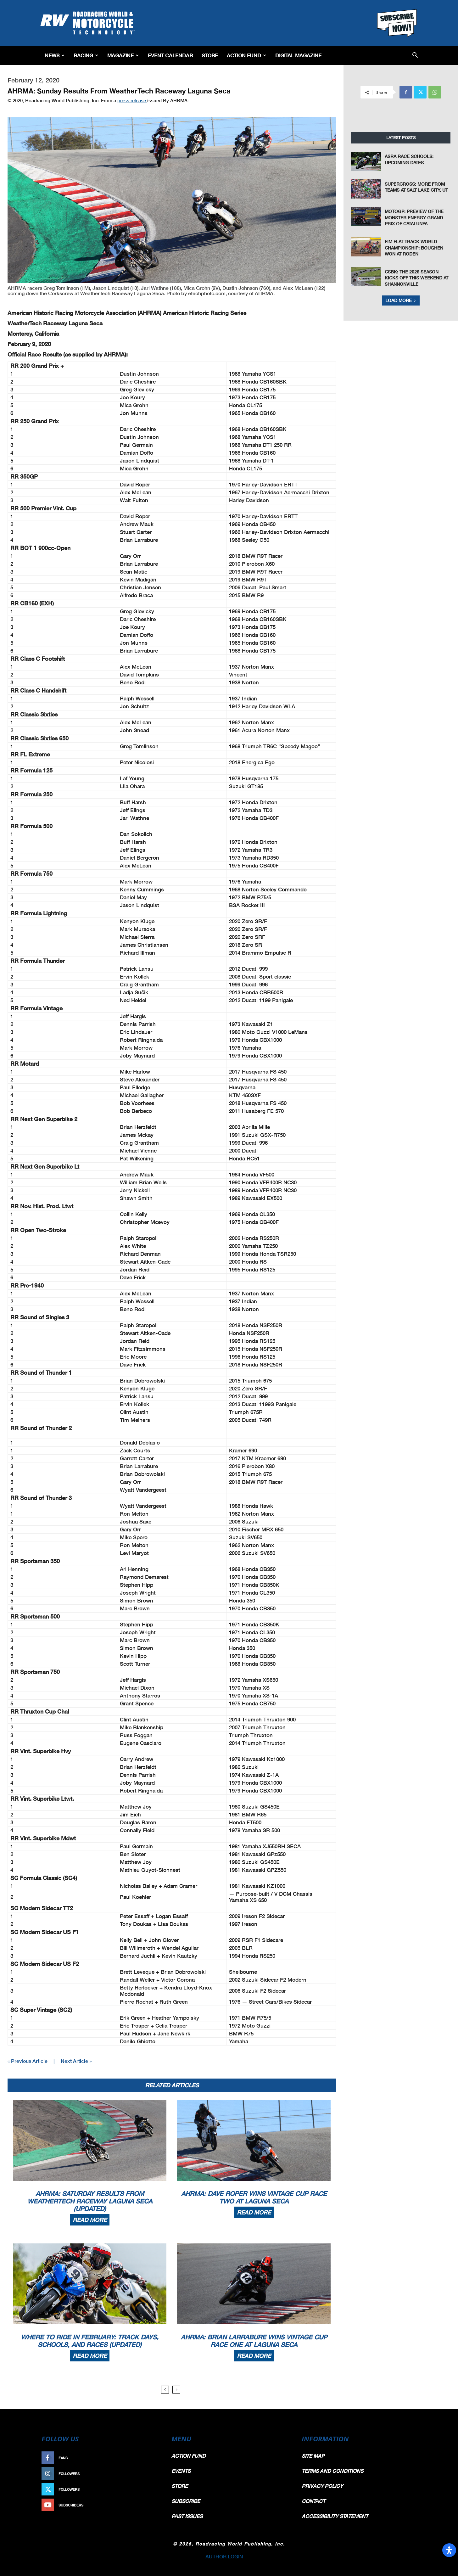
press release (132, 100)
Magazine (123, 55)
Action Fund (246, 55)
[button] (415, 56)
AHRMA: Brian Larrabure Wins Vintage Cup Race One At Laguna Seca (254, 2340)
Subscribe (146, 2505)
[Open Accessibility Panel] (449, 2550)
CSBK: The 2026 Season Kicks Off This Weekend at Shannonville (416, 278)
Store (210, 55)
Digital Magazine (298, 55)
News (54, 55)
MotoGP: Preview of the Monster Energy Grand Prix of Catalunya (414, 217)
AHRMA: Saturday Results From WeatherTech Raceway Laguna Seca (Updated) (89, 2201)
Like (152, 2458)
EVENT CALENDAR (170, 55)
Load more (400, 300)
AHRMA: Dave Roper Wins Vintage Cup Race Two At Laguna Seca (254, 2197)
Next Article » (76, 2061)
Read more (90, 2219)
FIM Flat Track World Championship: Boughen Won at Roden (414, 247)
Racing (86, 55)
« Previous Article (27, 2061)
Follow (149, 2474)
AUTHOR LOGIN (224, 2556)
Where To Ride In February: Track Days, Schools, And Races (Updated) (90, 2340)
